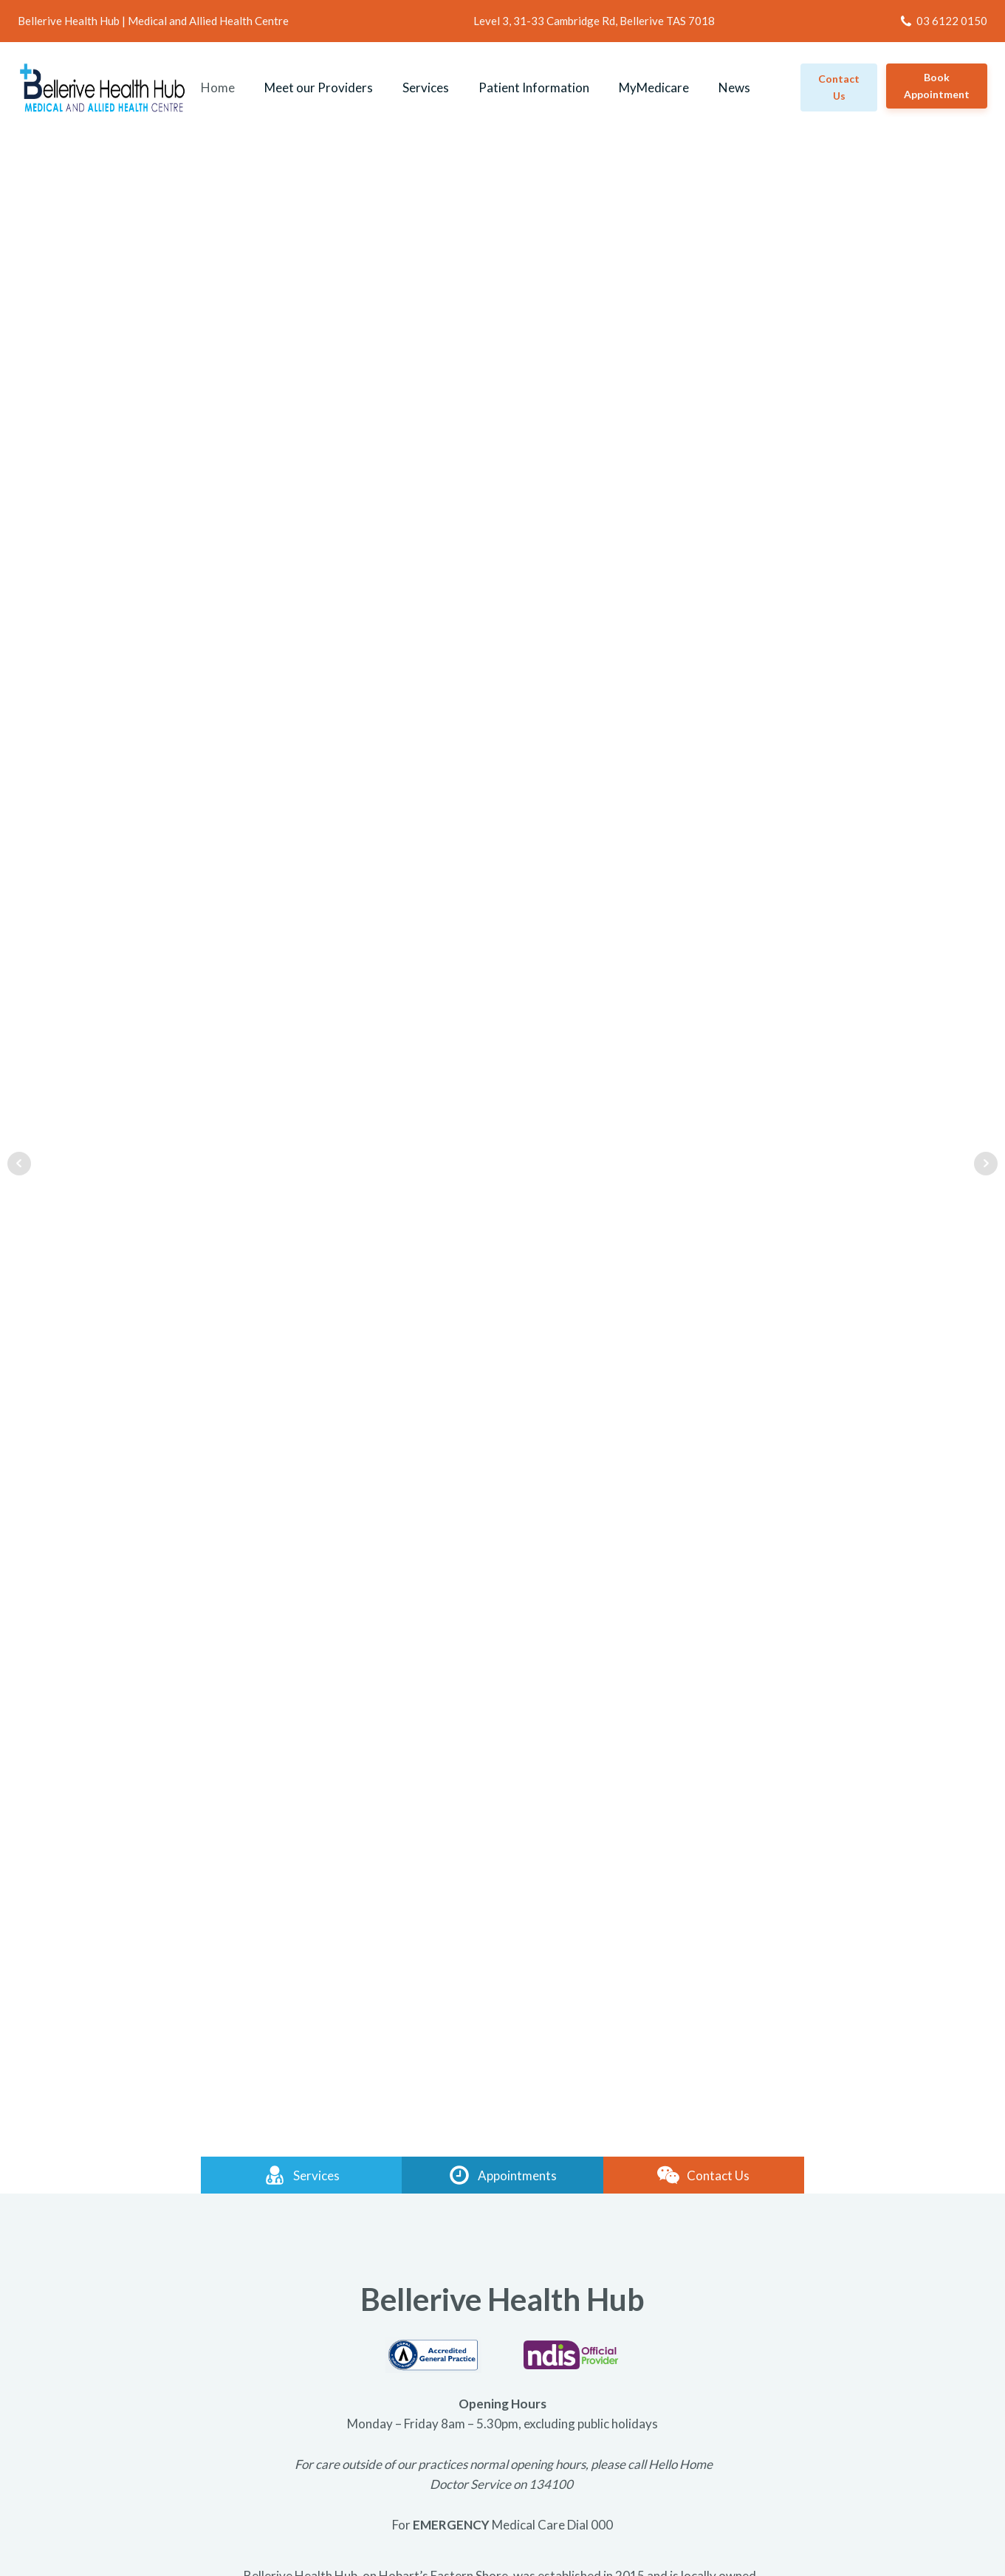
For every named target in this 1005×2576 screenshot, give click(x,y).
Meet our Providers (318, 87)
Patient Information (534, 87)
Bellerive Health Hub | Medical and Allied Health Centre (153, 20)
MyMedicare (654, 87)
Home (218, 87)
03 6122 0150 (951, 20)
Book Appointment (937, 85)
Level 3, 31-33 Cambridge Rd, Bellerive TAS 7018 (594, 20)
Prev (19, 1163)
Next (986, 1163)
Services (425, 87)
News (734, 87)
